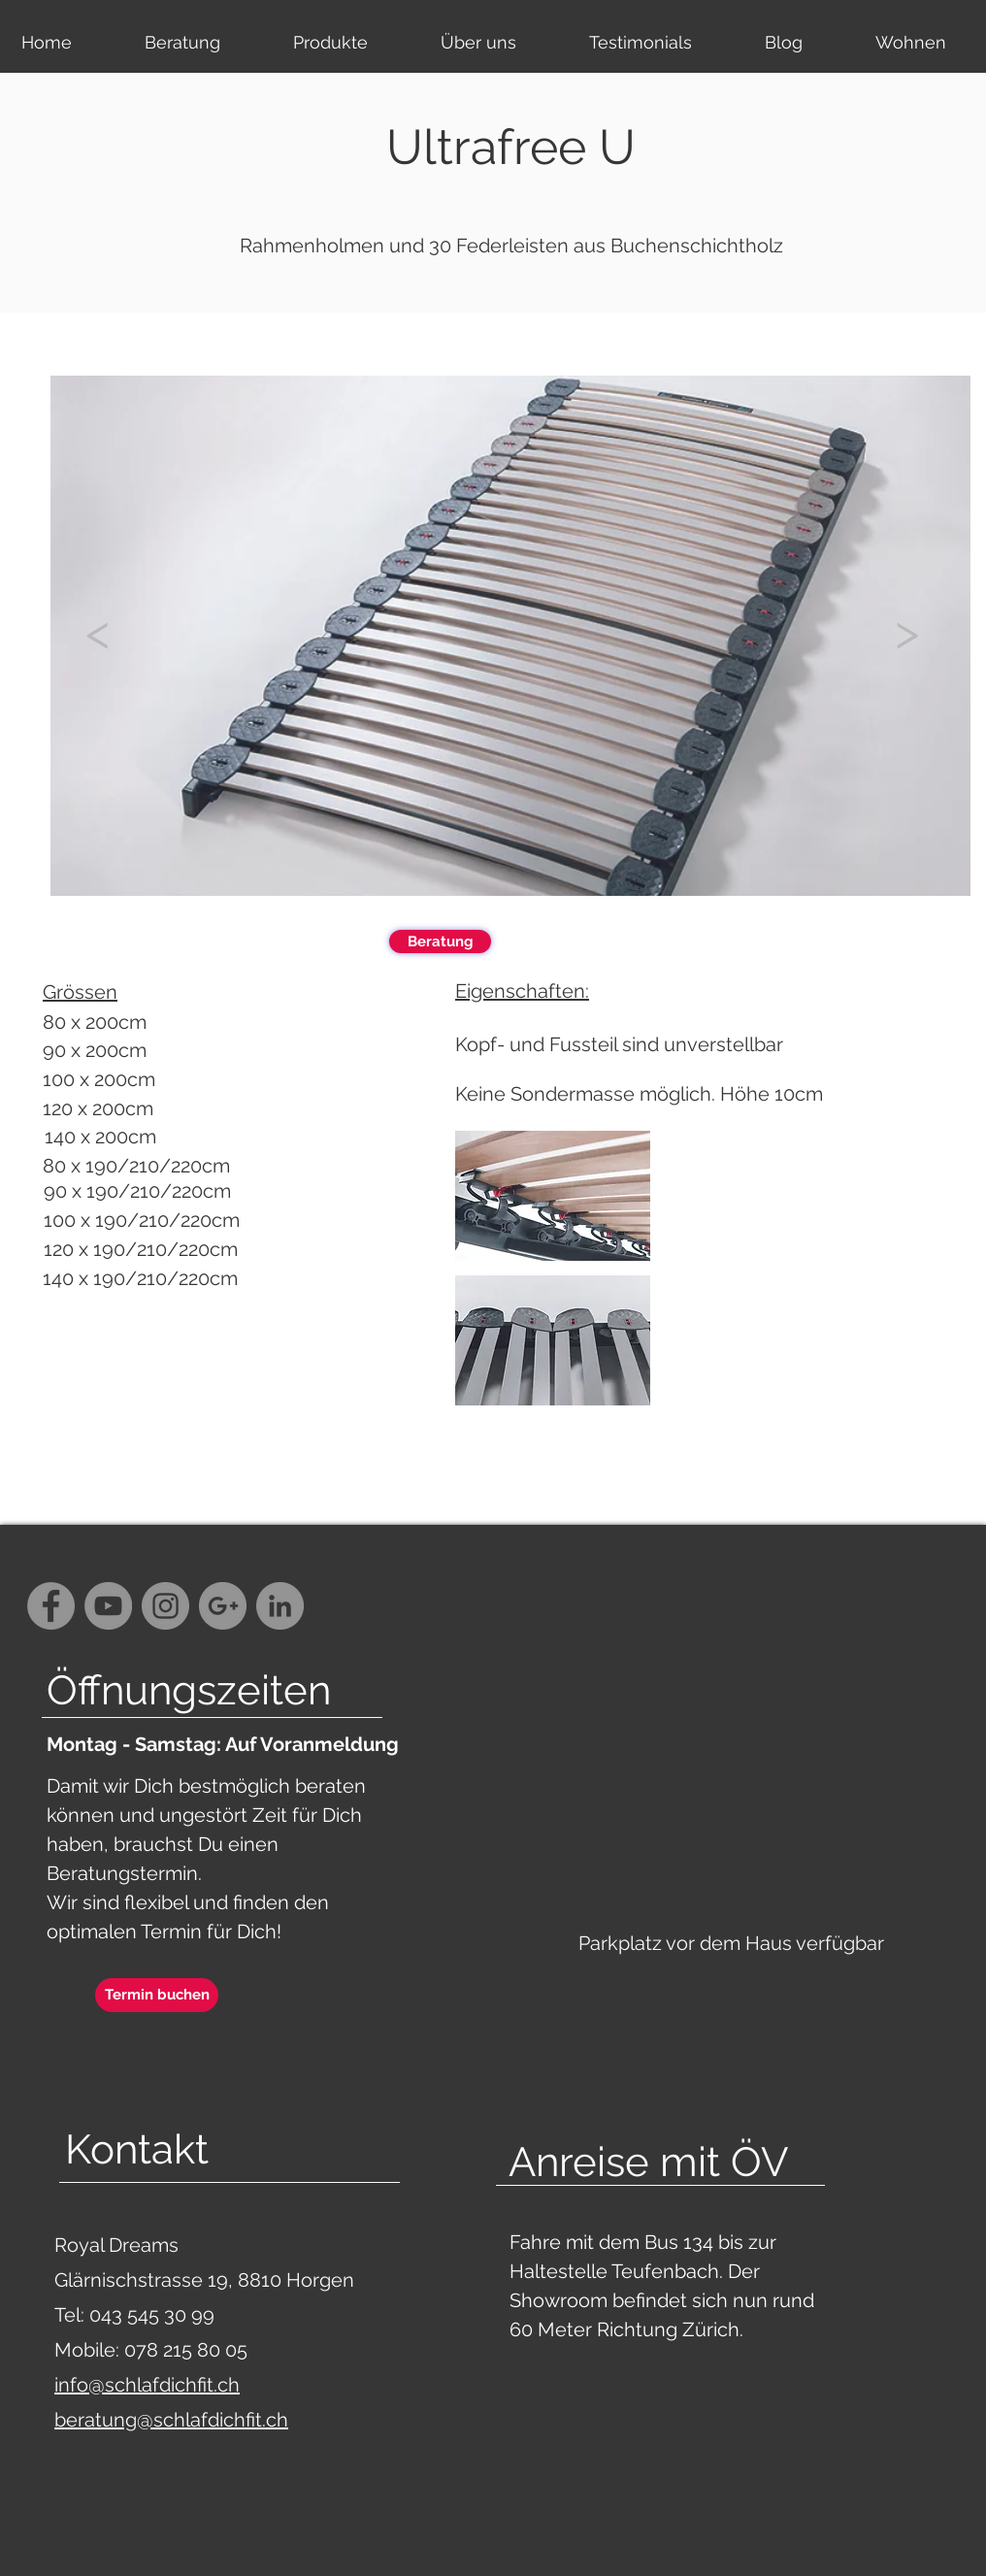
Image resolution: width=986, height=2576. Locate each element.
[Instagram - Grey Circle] (165, 1606)
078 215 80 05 (185, 2349)
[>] (906, 632)
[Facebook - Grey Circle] (51, 1606)
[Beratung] (440, 941)
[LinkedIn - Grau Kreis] (280, 1606)
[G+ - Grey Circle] (222, 1606)
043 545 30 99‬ (154, 2315)
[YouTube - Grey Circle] (108, 1606)
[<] (97, 632)
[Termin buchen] (156, 1995)
